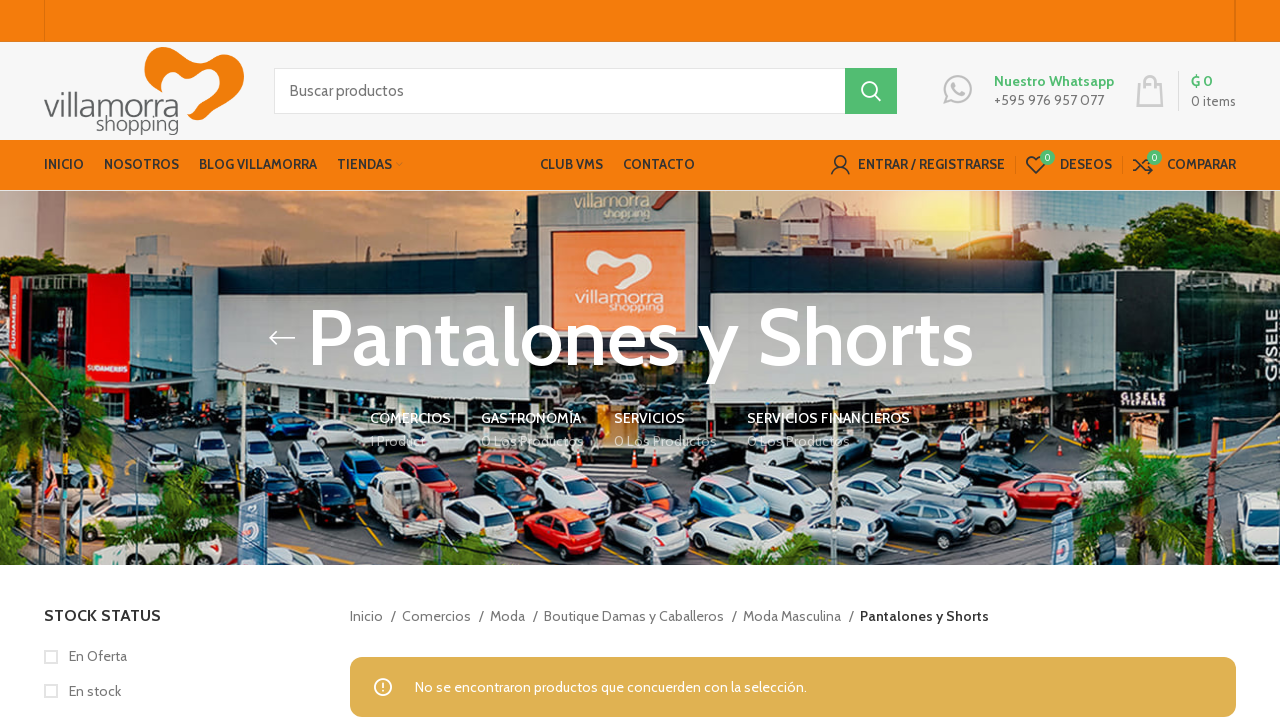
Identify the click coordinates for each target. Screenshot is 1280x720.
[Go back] (282, 345)
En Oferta (96, 664)
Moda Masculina (793, 623)
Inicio (368, 623)
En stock (93, 698)
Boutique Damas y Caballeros (635, 623)
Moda (509, 623)
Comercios (438, 623)
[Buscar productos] (585, 95)
